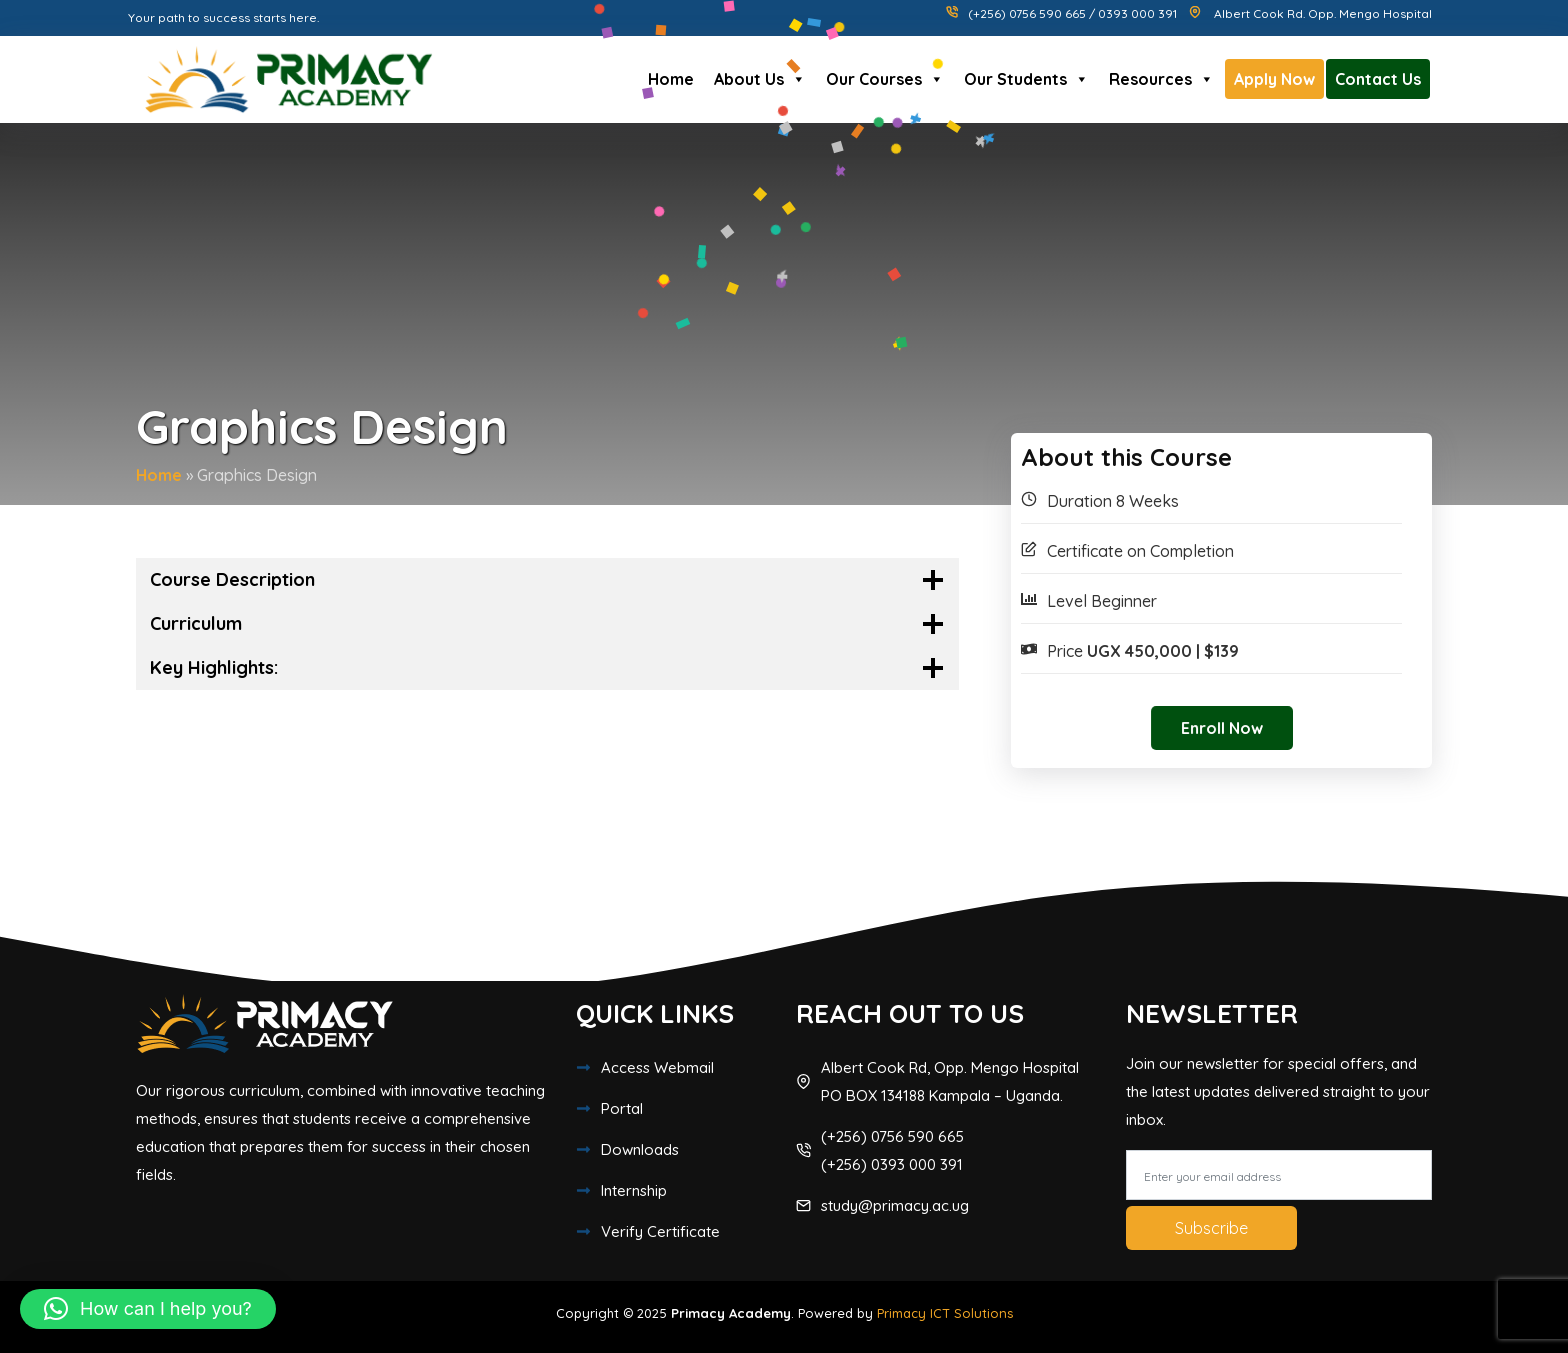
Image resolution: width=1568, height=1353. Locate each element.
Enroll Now (1221, 728)
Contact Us (1378, 79)
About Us (760, 79)
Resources (1161, 79)
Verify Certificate (660, 1231)
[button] (148, 1309)
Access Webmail (657, 1067)
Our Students (1026, 79)
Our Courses (885, 79)
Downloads (640, 1149)
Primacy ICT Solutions (945, 1313)
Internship (634, 1190)
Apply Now (1274, 79)
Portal (622, 1108)
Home (671, 79)
